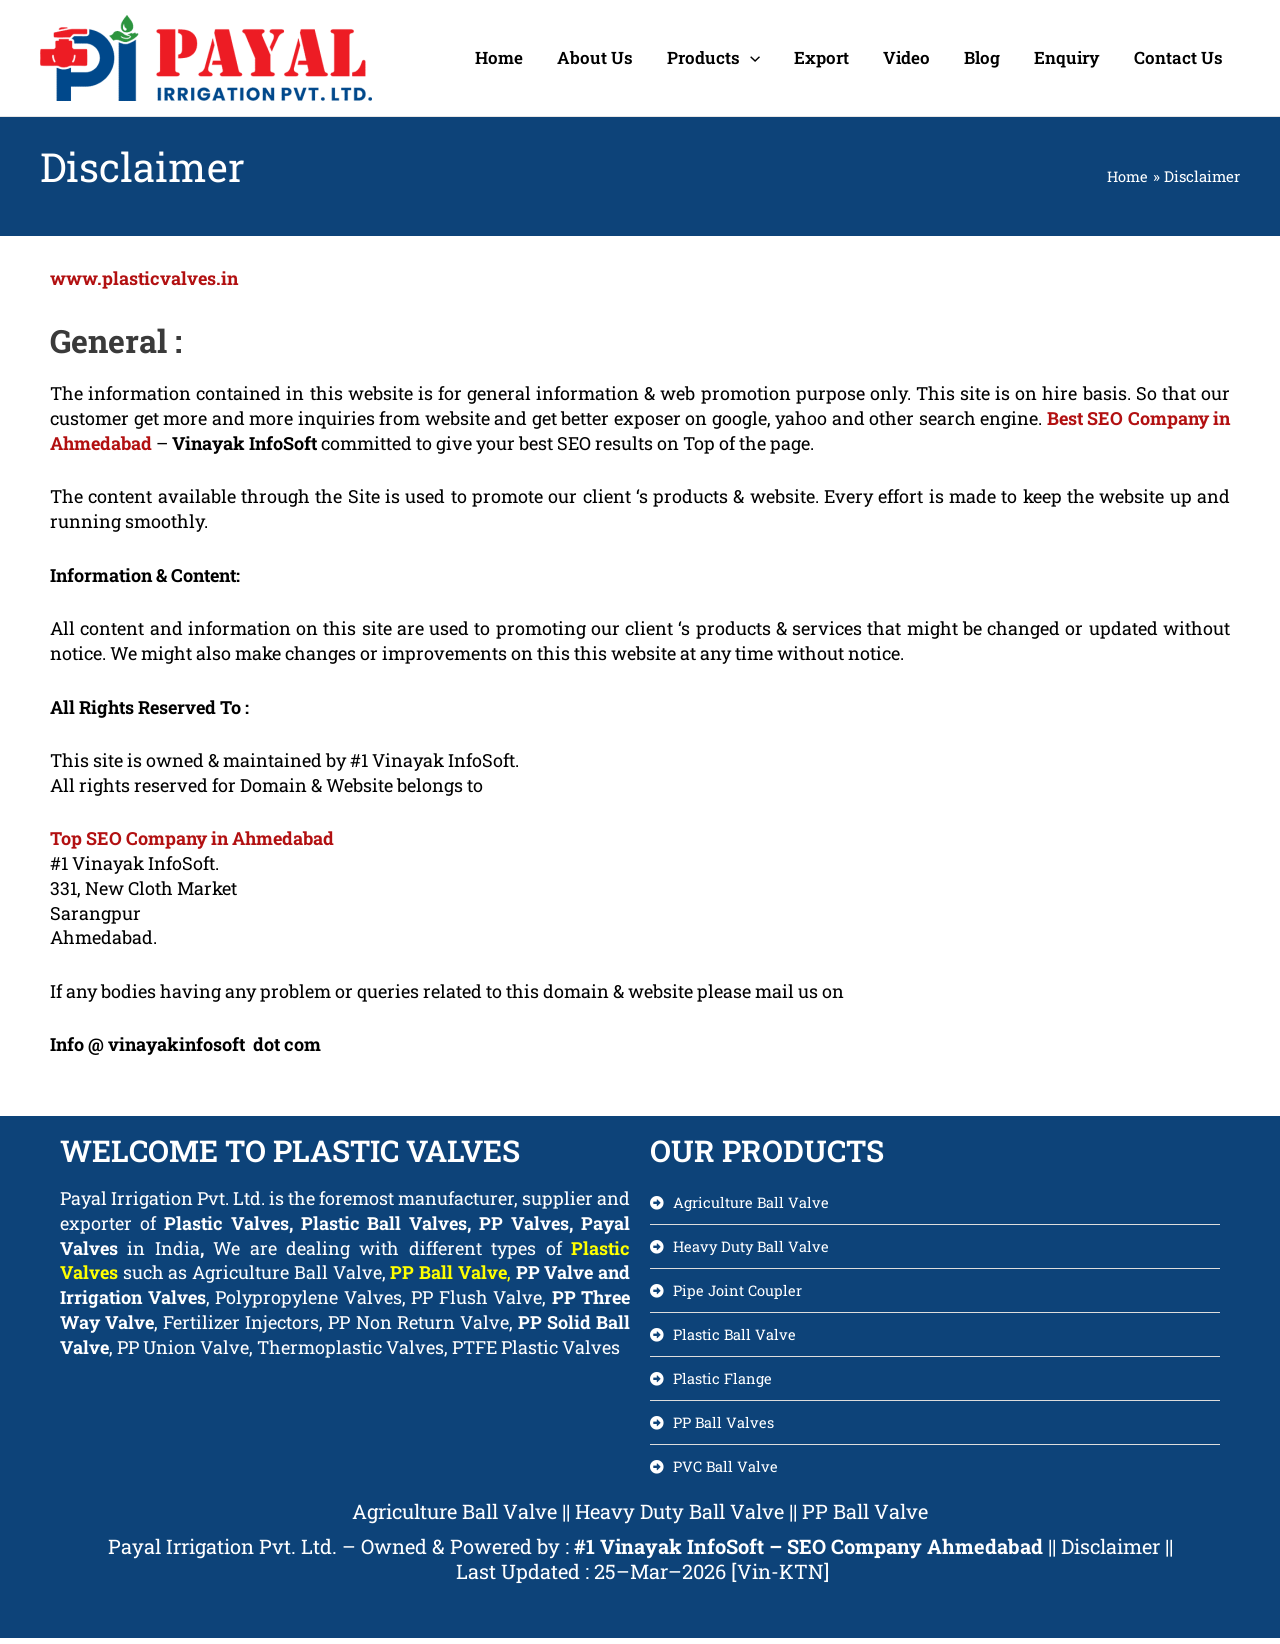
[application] (750, 58)
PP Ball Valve (448, 1272)
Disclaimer (1113, 1551)
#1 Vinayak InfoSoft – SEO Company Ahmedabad (808, 1551)
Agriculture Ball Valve (454, 1516)
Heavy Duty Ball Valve (679, 1516)
